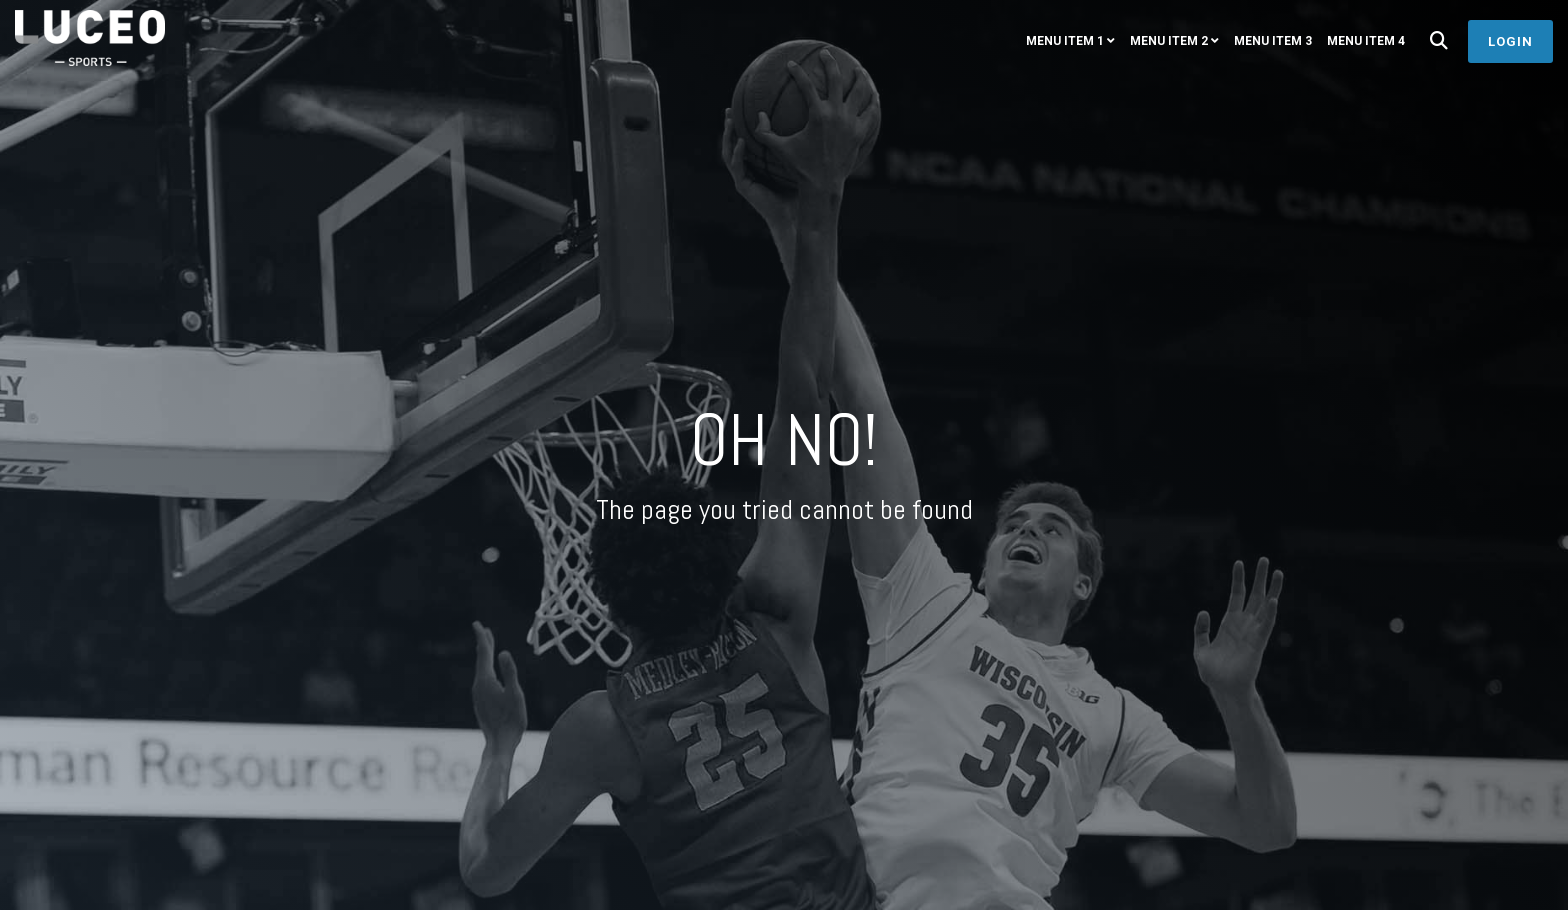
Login (1510, 41)
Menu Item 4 (1366, 41)
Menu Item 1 (1065, 41)
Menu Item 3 (1273, 41)
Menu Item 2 (1169, 41)
